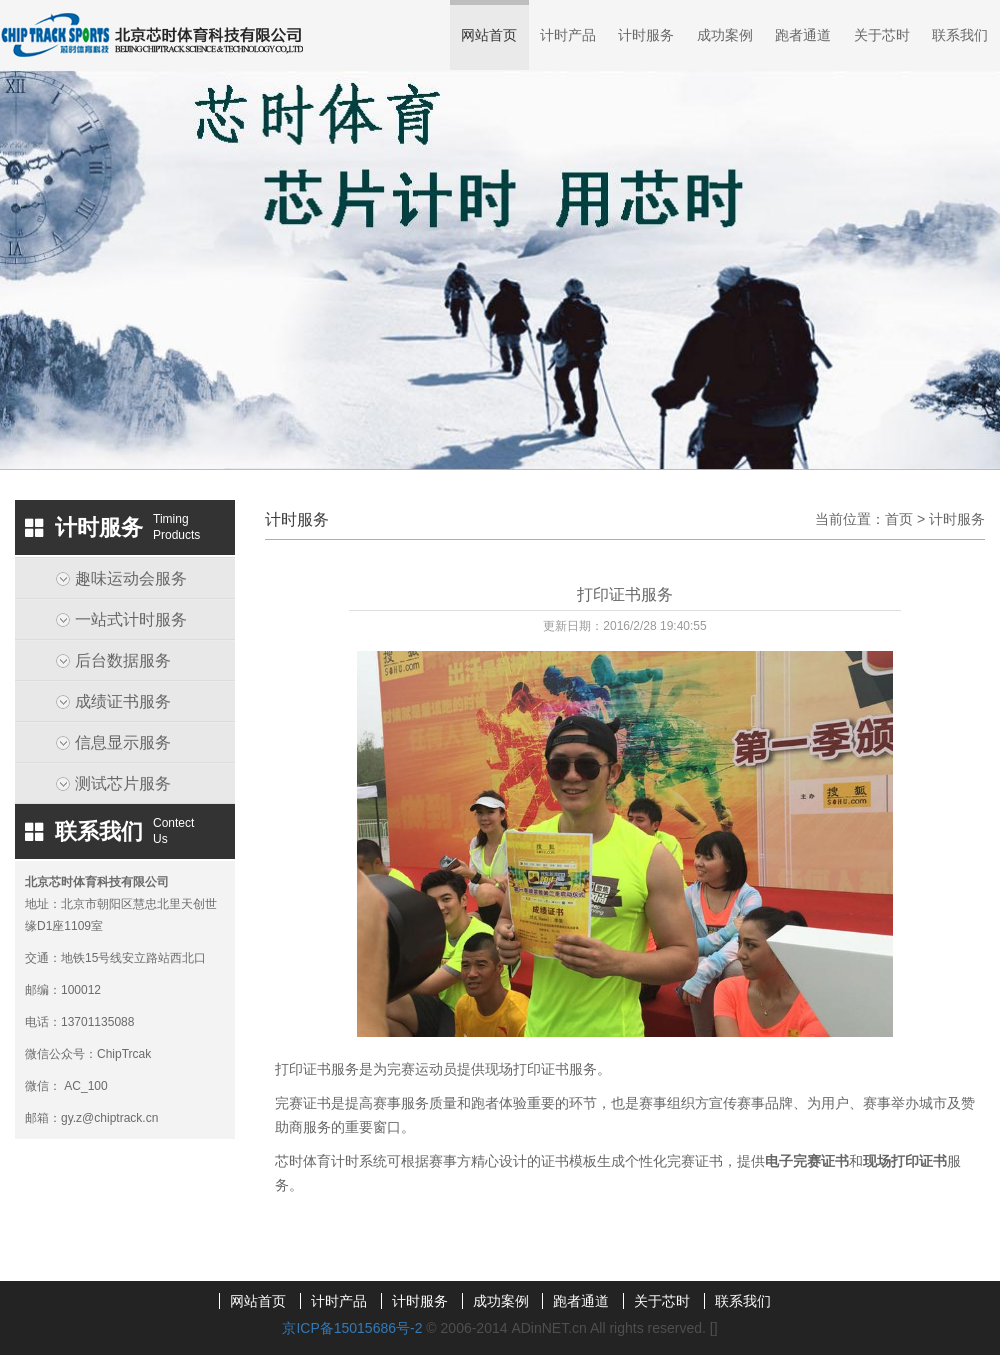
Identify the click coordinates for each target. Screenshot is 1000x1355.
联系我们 (960, 35)
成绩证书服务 (123, 701)
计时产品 (568, 35)
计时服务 (646, 35)
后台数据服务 (123, 660)
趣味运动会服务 (131, 578)
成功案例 (725, 35)
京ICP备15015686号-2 (352, 1328)
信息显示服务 (123, 742)
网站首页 (489, 35)
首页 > (907, 519)
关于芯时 (882, 35)
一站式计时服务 (131, 619)
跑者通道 (803, 35)
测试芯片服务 (123, 783)
